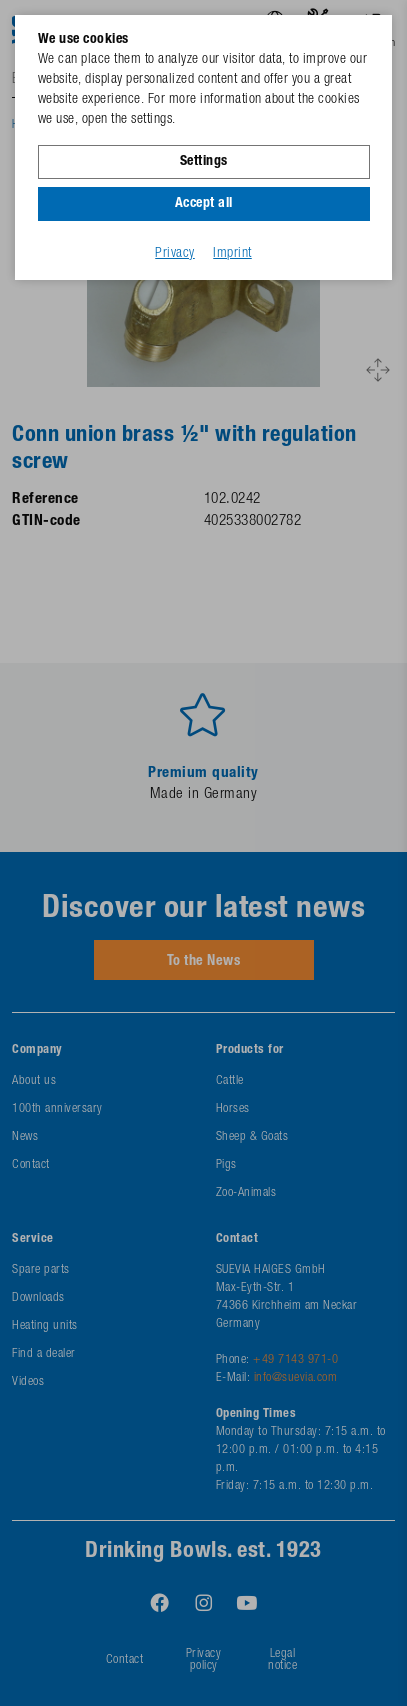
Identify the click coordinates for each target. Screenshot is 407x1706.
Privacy (175, 254)
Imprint (232, 254)
